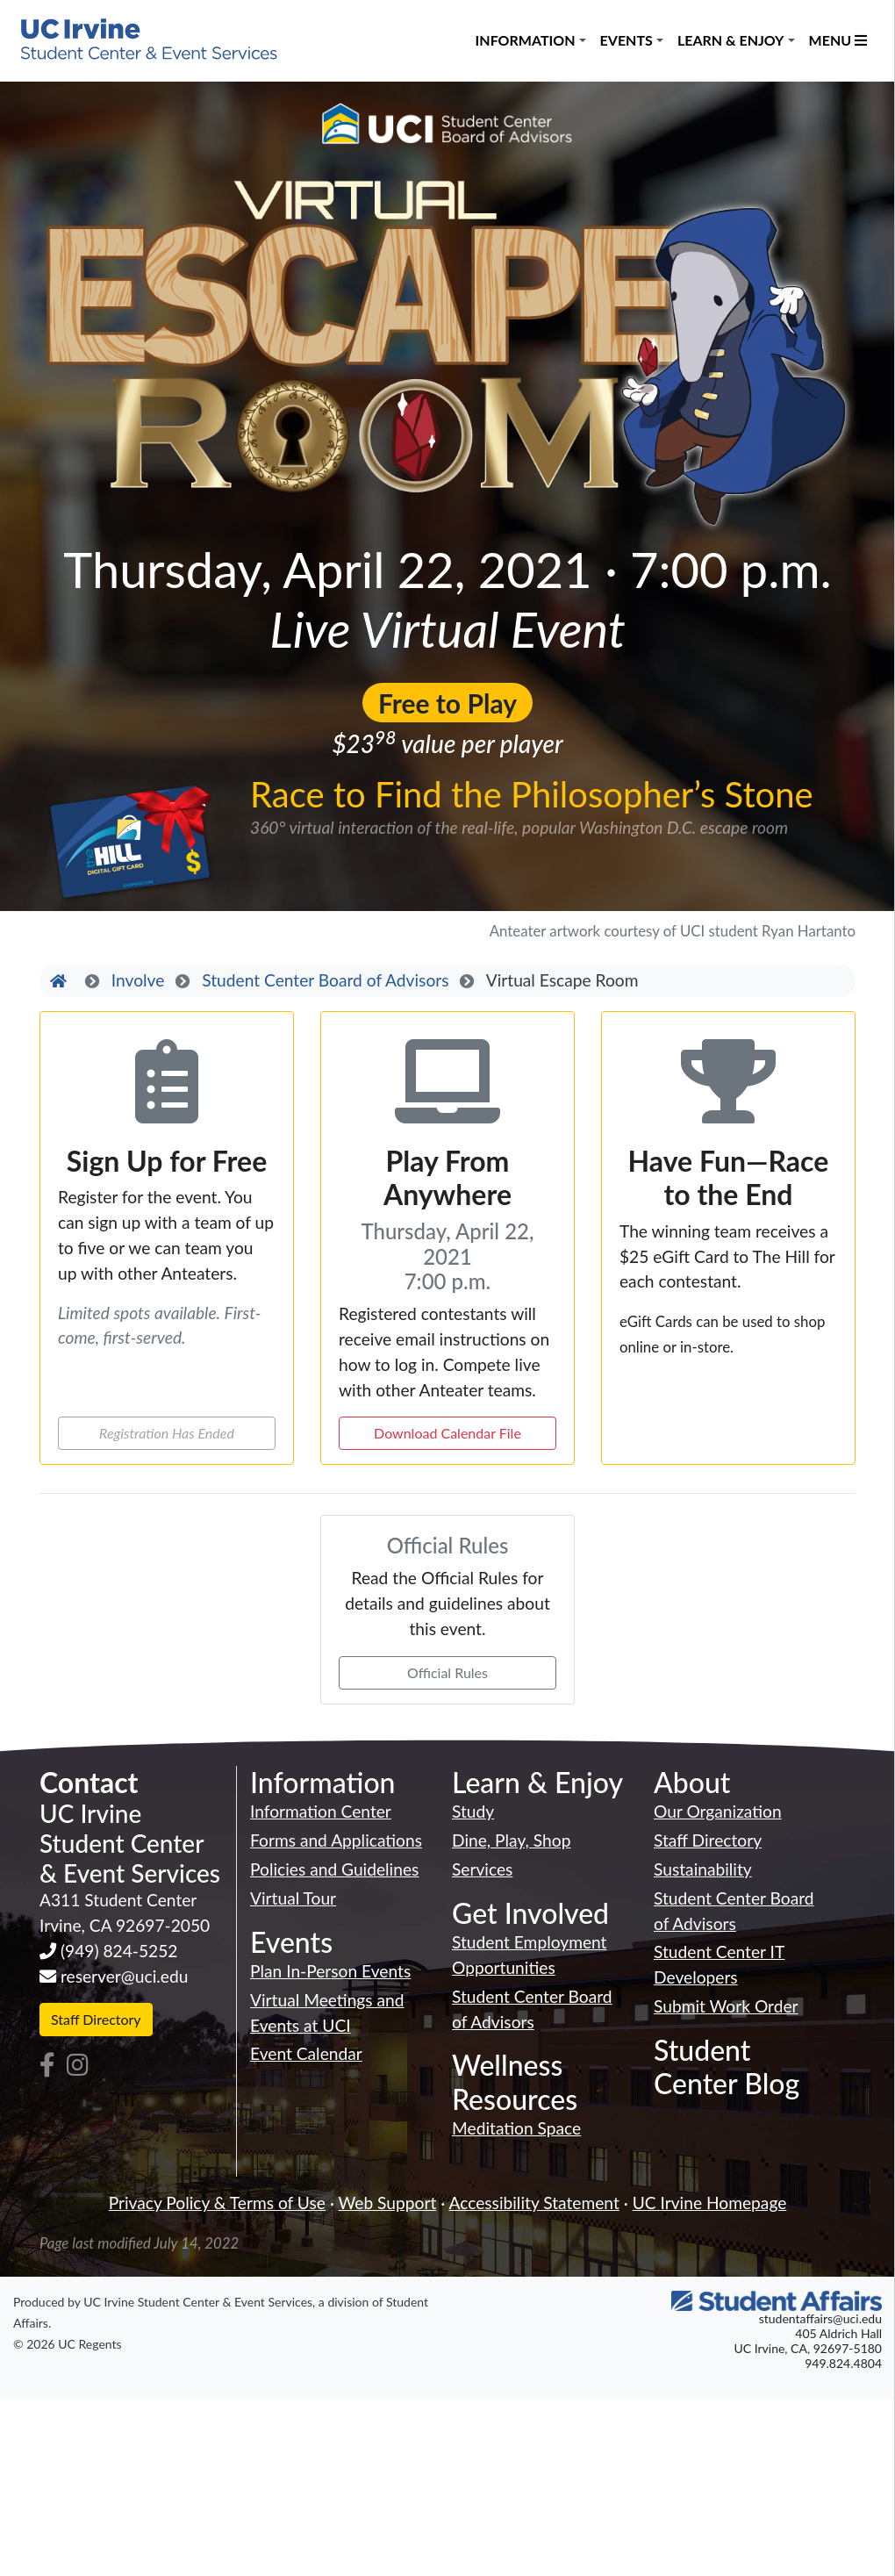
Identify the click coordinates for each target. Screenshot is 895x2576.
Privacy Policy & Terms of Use (217, 2202)
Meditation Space (516, 2128)
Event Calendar (306, 2053)
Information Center (320, 1811)
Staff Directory (96, 2019)
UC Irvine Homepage (710, 2202)
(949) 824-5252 (119, 1951)
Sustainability (703, 1869)
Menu (838, 40)
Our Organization (718, 1811)
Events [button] (626, 40)
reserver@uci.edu (125, 1976)
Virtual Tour (293, 1898)
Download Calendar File (447, 1432)
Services (482, 1869)
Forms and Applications (336, 1840)
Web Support (388, 2202)
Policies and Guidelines (334, 1869)
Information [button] (526, 40)
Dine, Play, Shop (511, 1840)
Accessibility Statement (533, 2202)
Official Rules (447, 1672)
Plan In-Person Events (330, 1971)
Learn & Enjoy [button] (730, 40)
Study (473, 1811)
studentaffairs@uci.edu (820, 2318)
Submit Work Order (726, 2006)
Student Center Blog (726, 2066)
